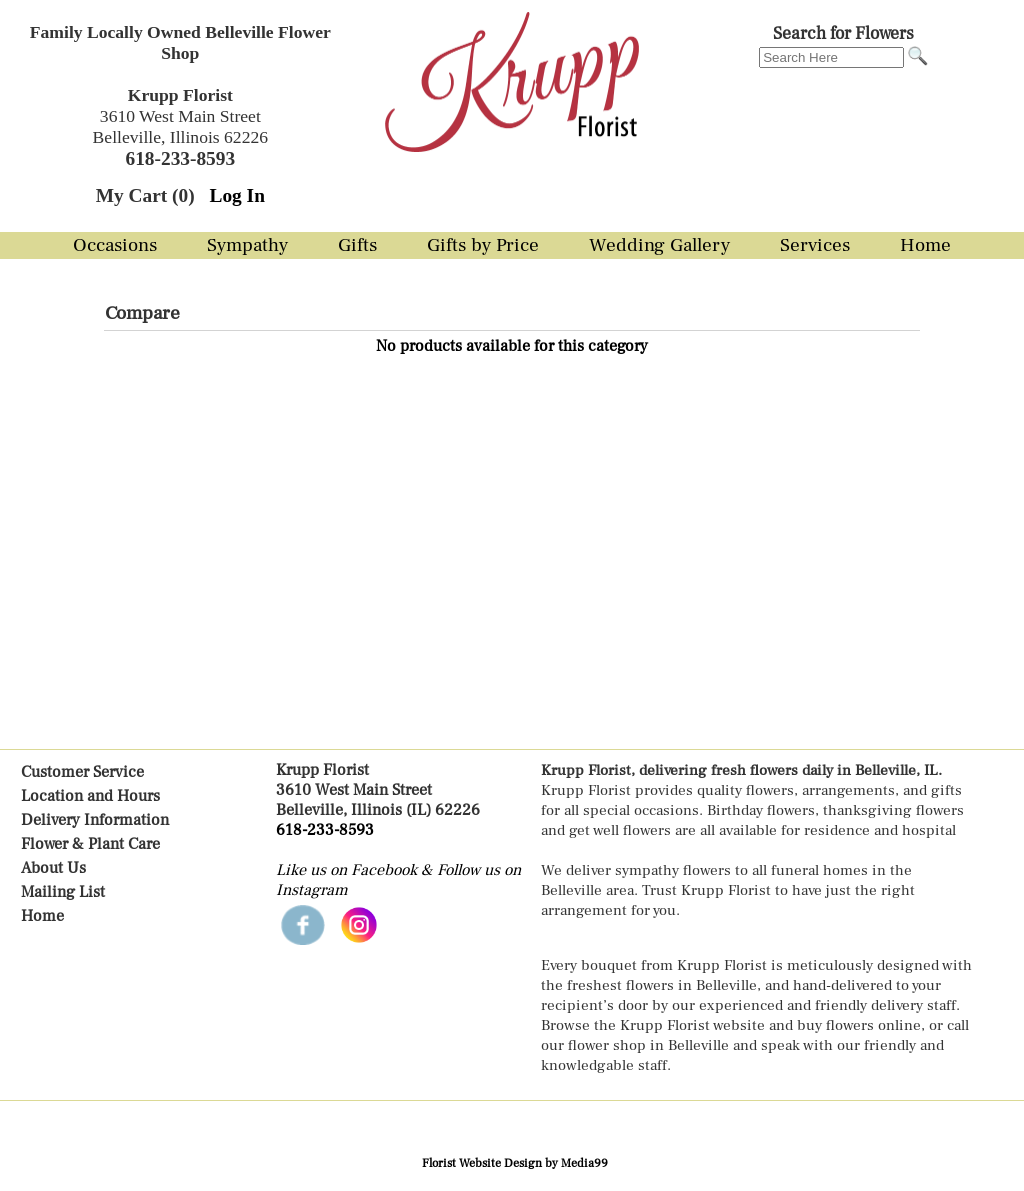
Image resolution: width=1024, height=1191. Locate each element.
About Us (53, 868)
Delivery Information (95, 820)
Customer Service (82, 772)
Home (42, 916)
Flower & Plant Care (90, 844)
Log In (236, 195)
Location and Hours (90, 796)
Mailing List (63, 892)
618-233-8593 (325, 830)
